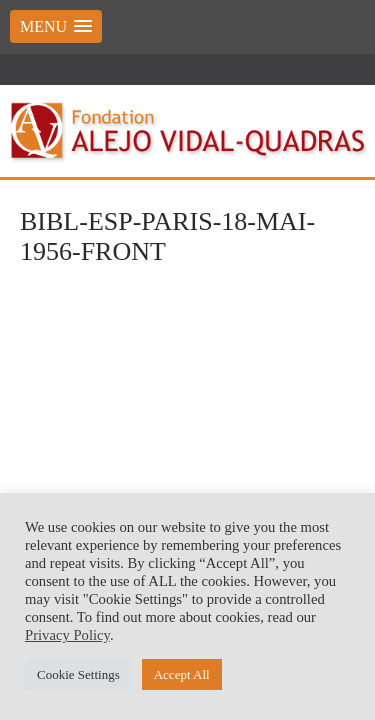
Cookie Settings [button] (78, 674)
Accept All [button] (182, 674)
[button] (56, 26)
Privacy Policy (67, 635)
